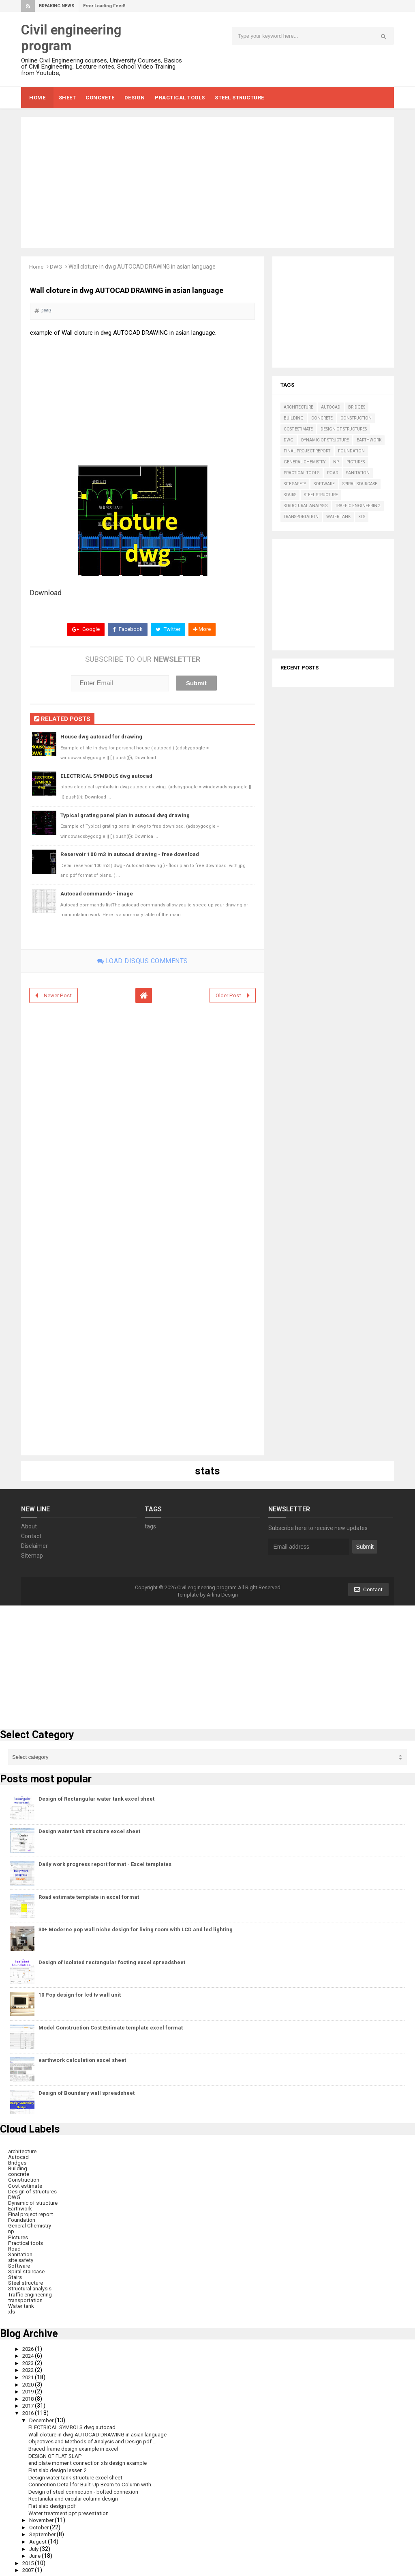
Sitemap (32, 1555)
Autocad (330, 407)
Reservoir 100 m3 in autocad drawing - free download (132, 854)
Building (294, 418)
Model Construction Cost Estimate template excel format (111, 2027)
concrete (322, 418)
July (35, 2545)
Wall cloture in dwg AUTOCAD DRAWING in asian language (101, 2432)
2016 (30, 2410)
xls (361, 516)
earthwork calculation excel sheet (82, 2060)
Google (84, 629)
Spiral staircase (359, 484)
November (44, 2517)
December (44, 2418)
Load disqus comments (142, 960)
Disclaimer (34, 1545)
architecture (298, 407)
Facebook (126, 629)
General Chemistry (304, 462)
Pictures (356, 462)
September (45, 2531)
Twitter (168, 629)
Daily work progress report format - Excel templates (105, 1863)
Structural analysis (305, 506)
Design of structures (344, 429)
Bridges (356, 407)
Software (324, 484)
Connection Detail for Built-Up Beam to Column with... (96, 2481)
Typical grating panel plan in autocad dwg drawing (127, 815)
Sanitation (358, 473)
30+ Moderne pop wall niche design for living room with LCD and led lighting (136, 1929)
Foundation (351, 451)
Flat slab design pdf (53, 2503)
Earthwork (369, 440)
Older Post (227, 994)
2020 (30, 2382)
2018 (30, 2396)
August (39, 2538)
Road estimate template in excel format (89, 1896)
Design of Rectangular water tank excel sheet (96, 1798)
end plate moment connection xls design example (91, 2460)
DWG (57, 266)
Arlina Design (222, 1594)
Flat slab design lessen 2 (59, 2467)
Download (46, 592)
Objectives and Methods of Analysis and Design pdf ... (96, 2439)
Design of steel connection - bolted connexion (86, 2489)
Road (332, 473)
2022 (30, 2368)
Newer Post (58, 994)
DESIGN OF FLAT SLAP (56, 2453)
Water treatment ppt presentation (71, 2510)
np (336, 462)
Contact (31, 1535)
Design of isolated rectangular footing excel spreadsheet (112, 1961)
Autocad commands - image (98, 893)
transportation (301, 516)
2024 (30, 2353)
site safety (295, 484)
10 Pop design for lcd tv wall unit (80, 1994)
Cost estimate (298, 429)
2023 (30, 2361)
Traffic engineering (358, 506)
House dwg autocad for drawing (103, 737)
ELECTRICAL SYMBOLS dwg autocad (109, 776)
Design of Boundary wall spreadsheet (87, 2092)
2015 (30, 2560)
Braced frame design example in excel (77, 2446)
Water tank (338, 516)
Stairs (290, 495)
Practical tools (301, 473)
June (37, 2552)
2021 (30, 2375)
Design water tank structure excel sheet (89, 1831)
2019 (30, 2389)
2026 (30, 2347)
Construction (356, 418)
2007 (30, 2566)
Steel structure (321, 495)
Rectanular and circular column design (77, 2495)
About (29, 1525)
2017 (30, 2403)
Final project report (307, 451)
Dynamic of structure (325, 440)
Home (37, 266)
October (40, 2524)
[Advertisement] (207, 182)
